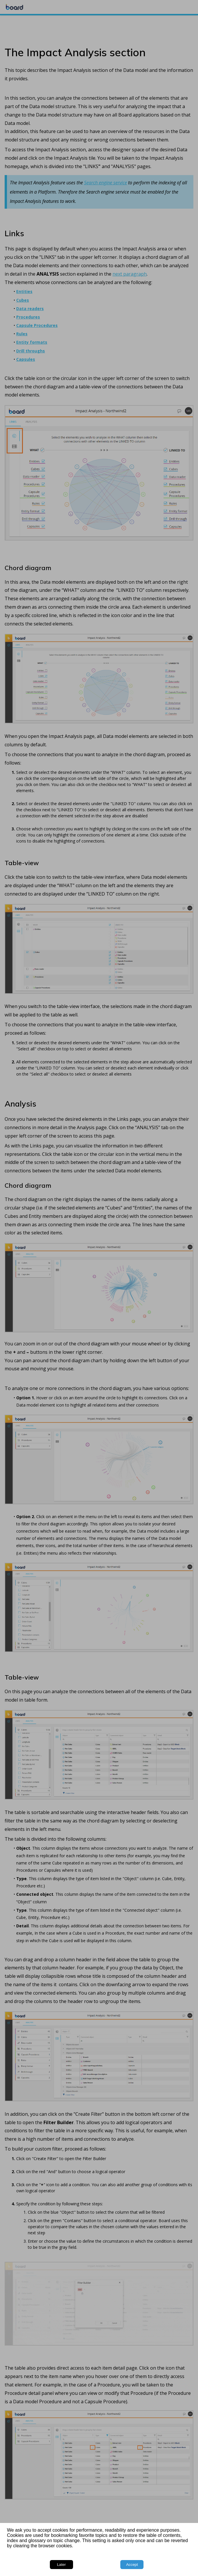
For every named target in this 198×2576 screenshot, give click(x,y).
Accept (132, 2564)
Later (61, 2564)
